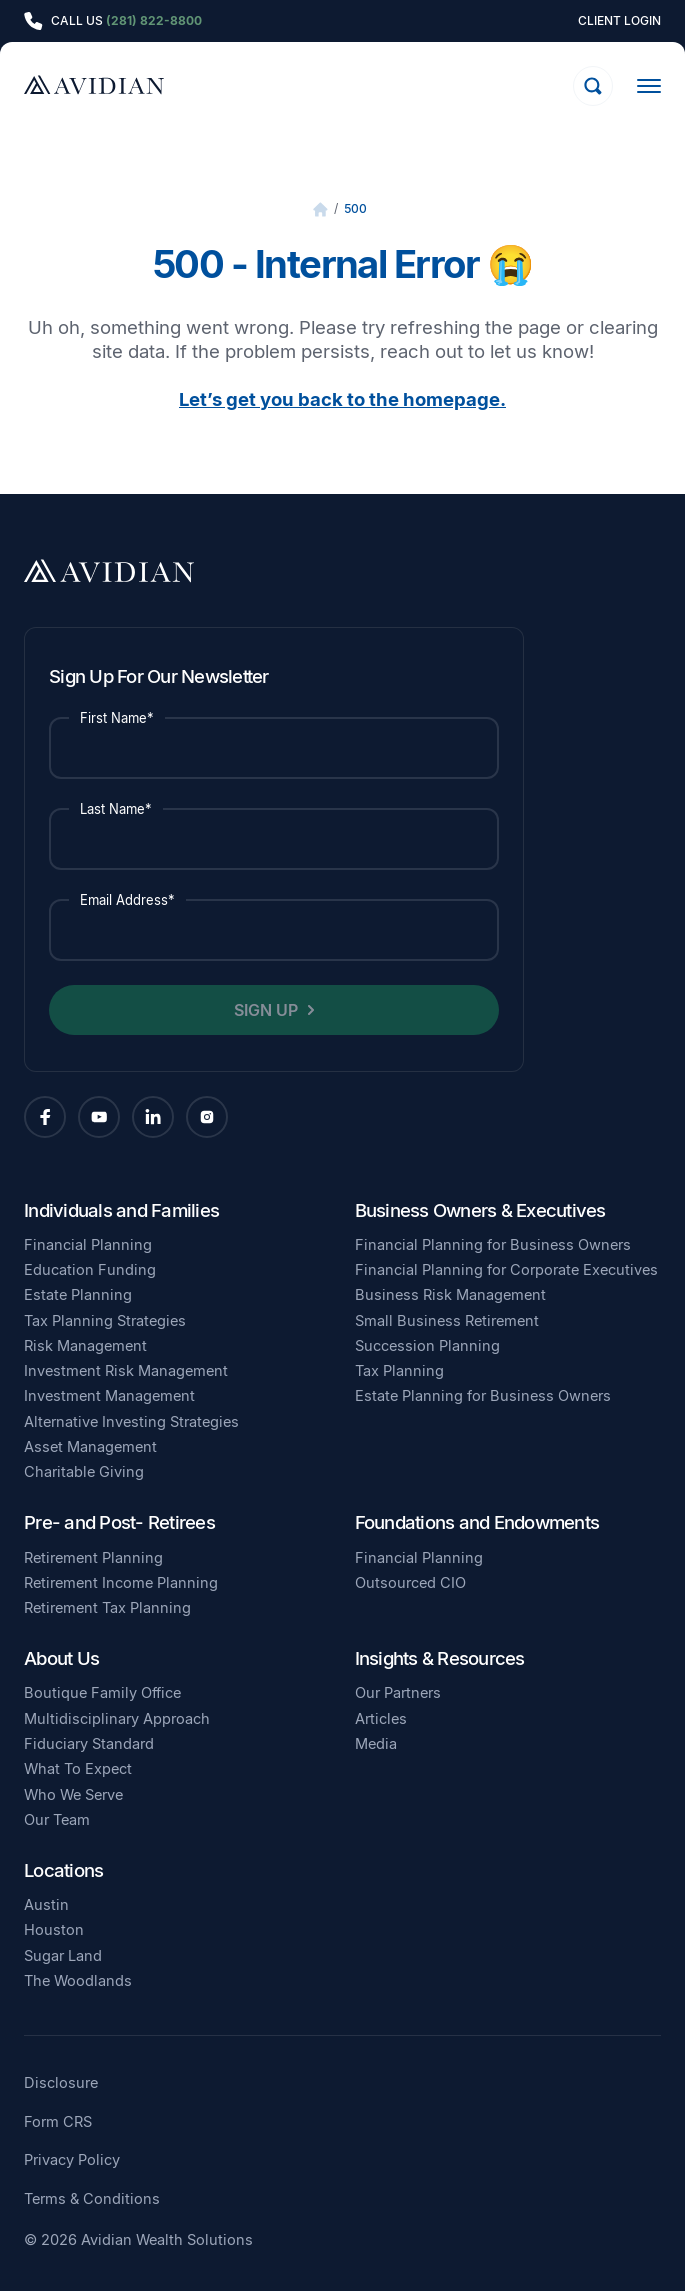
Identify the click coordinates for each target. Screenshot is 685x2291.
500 (355, 208)
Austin (46, 1905)
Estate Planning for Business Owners (483, 1396)
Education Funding (90, 1270)
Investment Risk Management (126, 1371)
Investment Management (109, 1396)
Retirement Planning (93, 1558)
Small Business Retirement (447, 1321)
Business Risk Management (450, 1295)
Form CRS (58, 2122)
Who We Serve (73, 1795)
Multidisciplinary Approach (117, 1719)
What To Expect (78, 1769)
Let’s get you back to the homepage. (342, 399)
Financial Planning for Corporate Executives (506, 1270)
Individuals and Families (121, 1210)
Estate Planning (78, 1295)
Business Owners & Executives (480, 1210)
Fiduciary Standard (89, 1744)
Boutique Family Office (102, 1693)
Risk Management (85, 1346)
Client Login (619, 21)
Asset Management (90, 1447)
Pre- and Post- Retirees (119, 1522)
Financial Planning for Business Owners (493, 1245)
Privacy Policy (72, 2160)
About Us (61, 1658)
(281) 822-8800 (154, 20)
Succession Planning (427, 1346)
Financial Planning (88, 1245)
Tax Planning (399, 1371)
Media (376, 1744)
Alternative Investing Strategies (131, 1422)
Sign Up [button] (266, 1010)
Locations (63, 1870)
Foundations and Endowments (477, 1522)
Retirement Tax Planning (107, 1608)
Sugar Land (63, 1956)
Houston (54, 1930)
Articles (381, 1719)
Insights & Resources (440, 1658)
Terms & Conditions (92, 2199)
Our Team (57, 1820)
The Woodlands (78, 1981)
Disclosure (61, 2083)
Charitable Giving (84, 1472)
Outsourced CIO (410, 1583)
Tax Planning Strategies (105, 1321)
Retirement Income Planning (121, 1583)
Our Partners (398, 1693)
